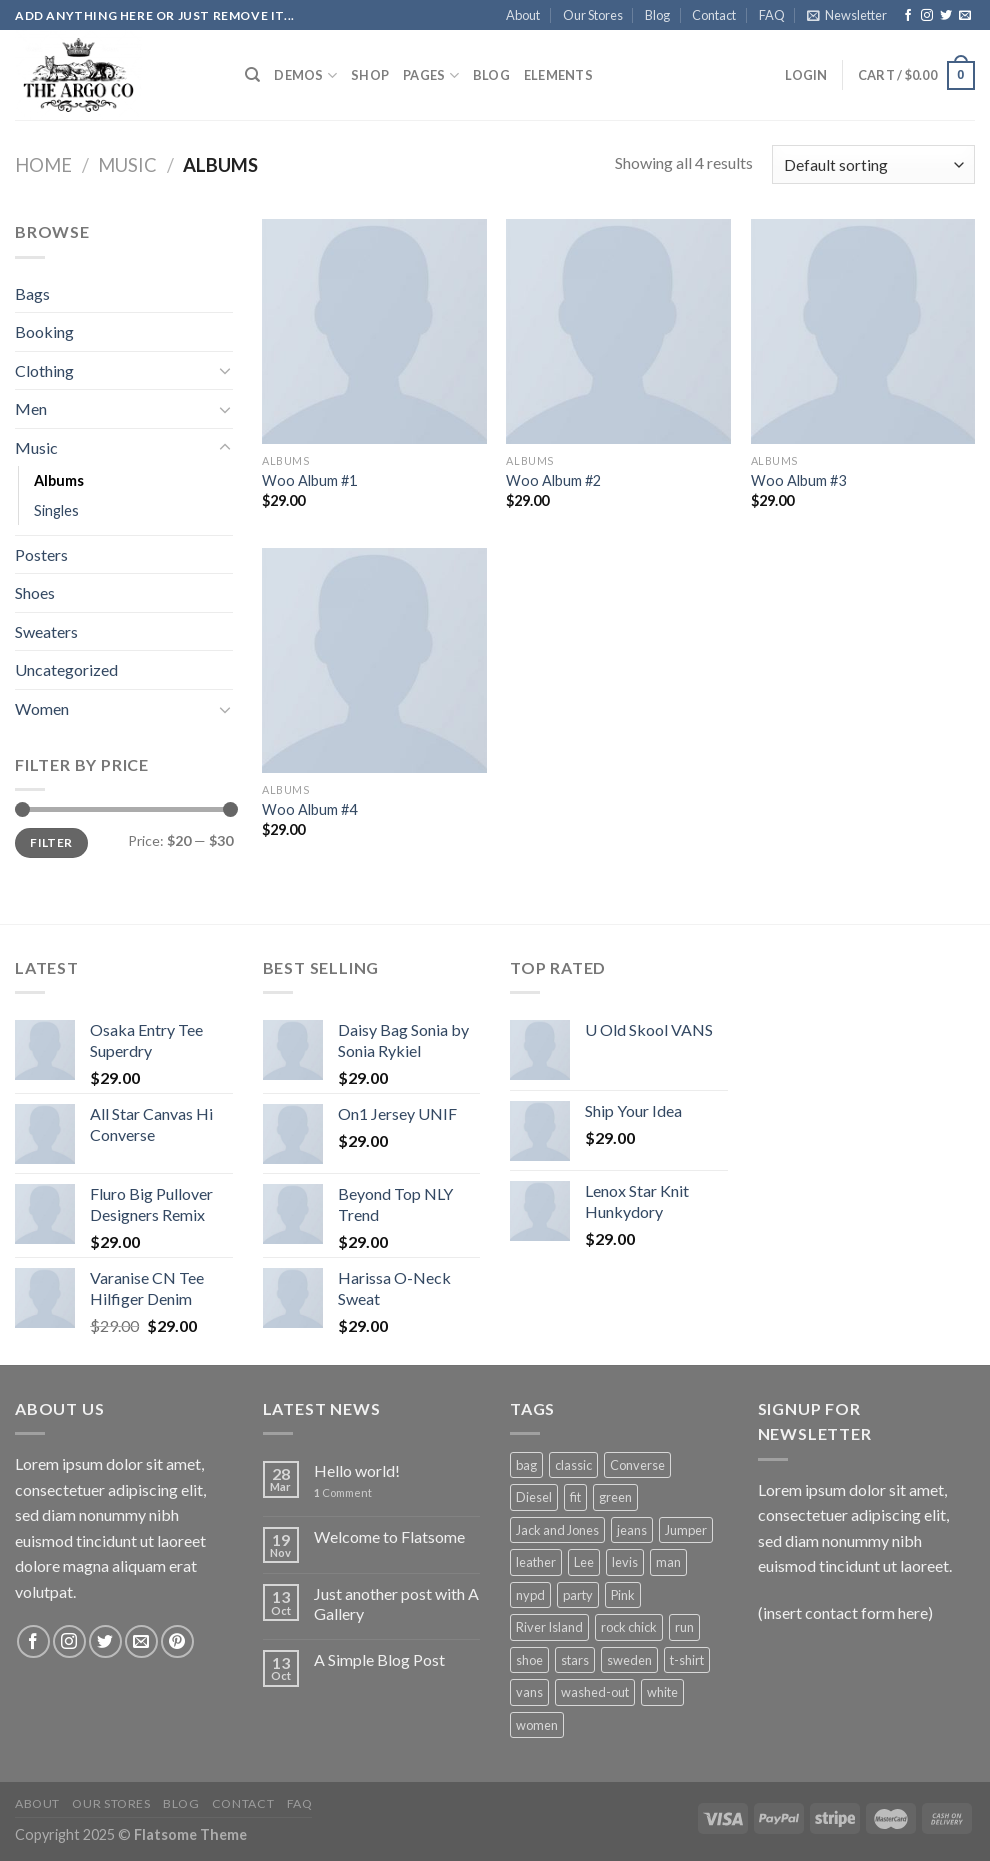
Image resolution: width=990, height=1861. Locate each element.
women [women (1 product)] (537, 1725)
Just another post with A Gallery (396, 1603)
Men (31, 408)
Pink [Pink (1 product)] (623, 1595)
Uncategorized (66, 669)
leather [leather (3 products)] (536, 1562)
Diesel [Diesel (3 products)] (534, 1497)
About (523, 15)
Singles (56, 510)
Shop (370, 75)
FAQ (772, 15)
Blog (657, 15)
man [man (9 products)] (668, 1562)
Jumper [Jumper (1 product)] (686, 1530)
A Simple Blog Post (379, 1659)
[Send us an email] (965, 16)
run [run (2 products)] (684, 1627)
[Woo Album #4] (374, 660)
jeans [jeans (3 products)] (632, 1530)
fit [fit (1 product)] (575, 1497)
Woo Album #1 (309, 480)
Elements (558, 75)
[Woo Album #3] (863, 331)
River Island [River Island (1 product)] (549, 1627)
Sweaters (46, 631)
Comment (343, 1492)
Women (42, 708)
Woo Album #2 (553, 480)
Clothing (44, 370)
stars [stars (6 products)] (575, 1660)
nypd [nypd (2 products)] (530, 1595)
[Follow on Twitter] (946, 16)
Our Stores (593, 15)
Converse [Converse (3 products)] (637, 1465)
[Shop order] (873, 164)
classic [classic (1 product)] (573, 1465)
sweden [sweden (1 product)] (629, 1660)
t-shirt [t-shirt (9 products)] (687, 1660)
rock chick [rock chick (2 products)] (629, 1627)
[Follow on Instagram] (927, 16)
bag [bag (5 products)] (526, 1465)
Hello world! (357, 1470)
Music (127, 165)
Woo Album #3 (798, 480)
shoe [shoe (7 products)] (529, 1660)
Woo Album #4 (309, 809)
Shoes (35, 592)
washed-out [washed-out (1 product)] (595, 1692)
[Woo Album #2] (618, 331)
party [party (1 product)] (578, 1595)
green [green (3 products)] (615, 1497)
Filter (51, 842)
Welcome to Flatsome (389, 1536)
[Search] (252, 75)
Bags (32, 293)
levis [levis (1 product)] (625, 1562)
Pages (431, 75)
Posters (41, 554)
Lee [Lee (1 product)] (584, 1562)
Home (43, 165)
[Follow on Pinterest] (177, 1641)
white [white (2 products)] (662, 1692)
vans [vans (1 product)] (529, 1692)
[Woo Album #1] (374, 331)
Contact (714, 15)
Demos (305, 75)
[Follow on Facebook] (908, 16)
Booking (44, 331)
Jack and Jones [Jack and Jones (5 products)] (557, 1530)
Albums (59, 480)
